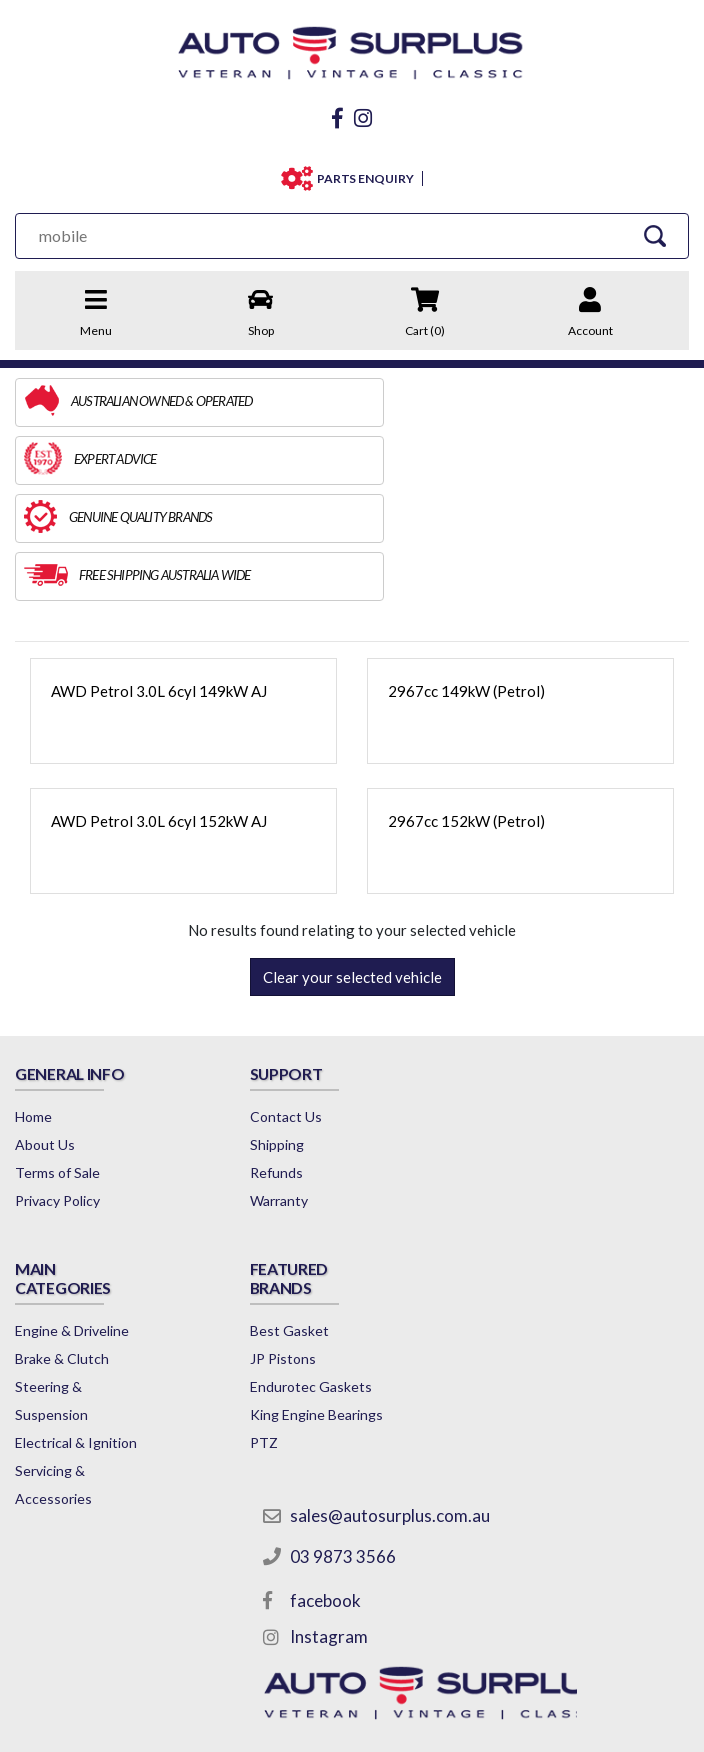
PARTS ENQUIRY (365, 178)
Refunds (263, 1056)
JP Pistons (48, 1404)
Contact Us (273, 1000)
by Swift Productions (352, 1726)
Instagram (318, 1438)
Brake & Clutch (507, 1075)
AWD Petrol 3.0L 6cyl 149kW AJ (159, 575)
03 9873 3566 (332, 1357)
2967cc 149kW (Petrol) (466, 575)
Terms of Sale (57, 1056)
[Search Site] (658, 235)
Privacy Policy (57, 1084)
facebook (314, 1401)
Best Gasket (54, 1376)
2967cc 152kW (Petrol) (466, 705)
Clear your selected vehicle (352, 861)
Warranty (266, 1084)
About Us (45, 1028)
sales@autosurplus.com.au (379, 1316)
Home (33, 1000)
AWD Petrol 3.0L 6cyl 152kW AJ (159, 705)
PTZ (29, 1544)
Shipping (264, 1028)
